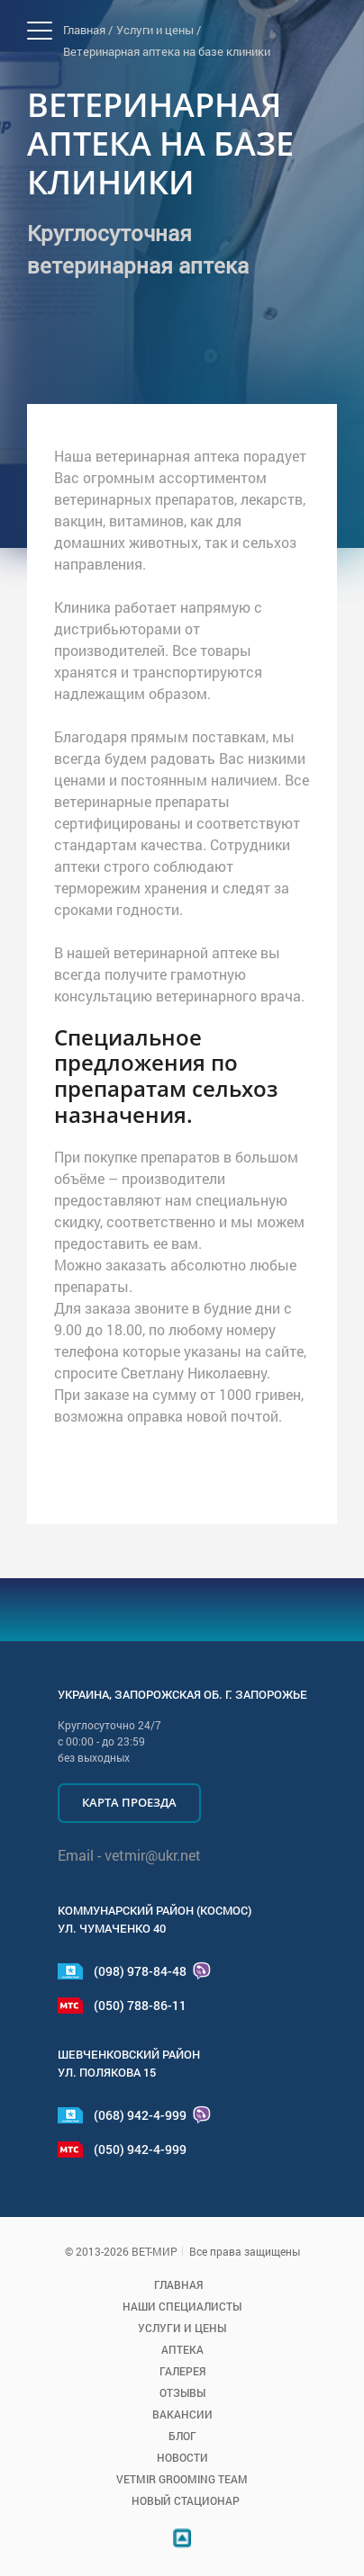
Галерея (182, 2371)
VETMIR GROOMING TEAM (182, 2479)
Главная (178, 2284)
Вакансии (182, 2414)
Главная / (88, 30)
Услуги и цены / (158, 30)
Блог (182, 2435)
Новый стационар (186, 2500)
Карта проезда (129, 1802)
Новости (182, 2457)
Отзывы (182, 2392)
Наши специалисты (182, 2306)
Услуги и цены (182, 2327)
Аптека (182, 2349)
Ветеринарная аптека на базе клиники (166, 51)
